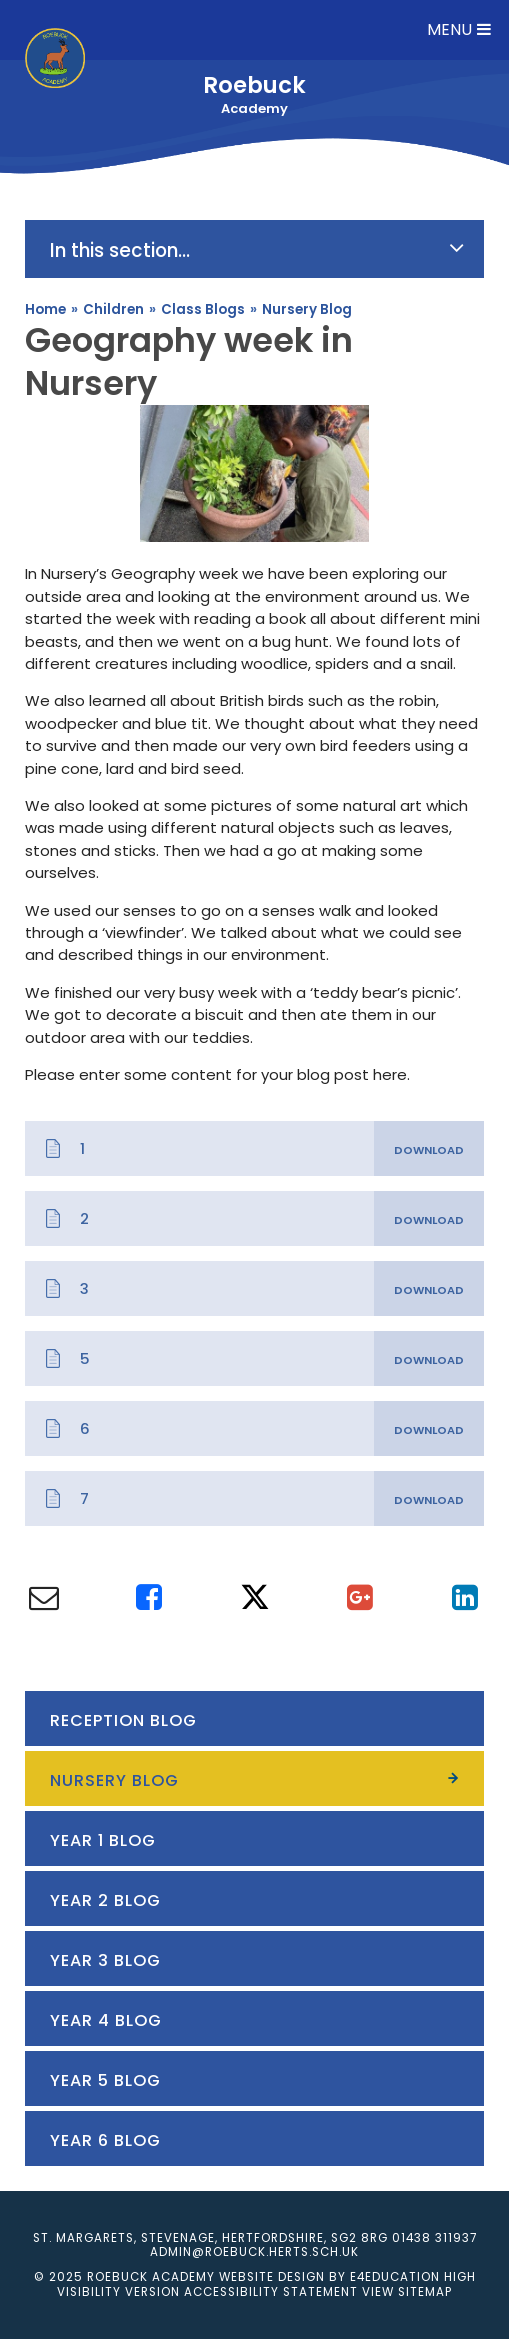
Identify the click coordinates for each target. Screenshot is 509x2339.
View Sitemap (407, 2292)
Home (45, 309)
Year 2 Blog (105, 1900)
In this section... (256, 250)
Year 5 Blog (105, 2080)
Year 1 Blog (103, 1840)
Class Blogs (203, 309)
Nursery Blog (307, 309)
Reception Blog (123, 1720)
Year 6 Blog (105, 2140)
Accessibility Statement (271, 2292)
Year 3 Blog (105, 1960)
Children (113, 309)
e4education (395, 2277)
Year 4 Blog (106, 2020)
